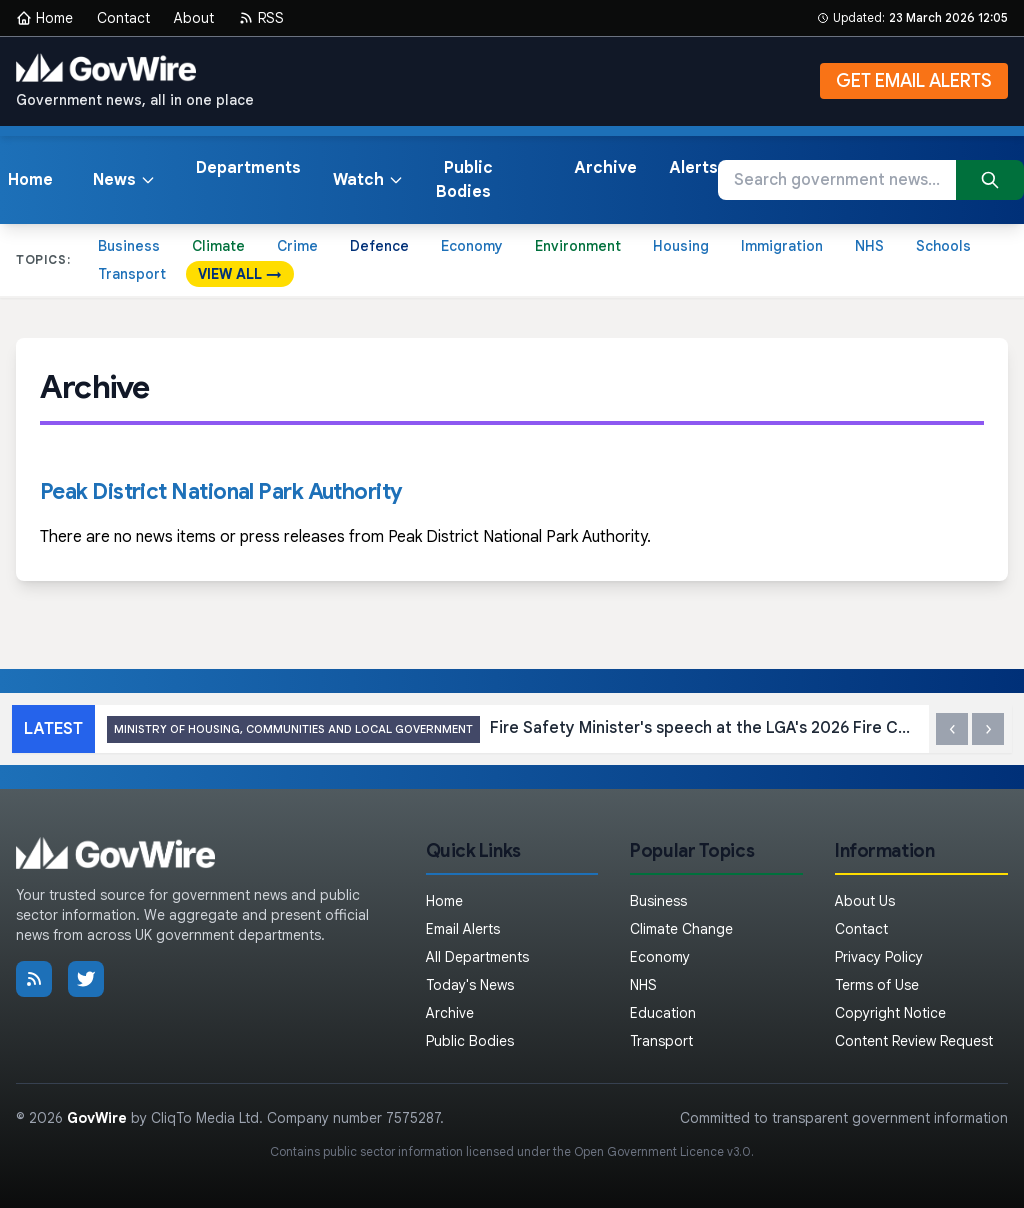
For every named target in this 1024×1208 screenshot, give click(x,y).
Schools (943, 246)
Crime (297, 246)
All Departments (477, 957)
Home (44, 18)
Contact (123, 18)
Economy (472, 246)
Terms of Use (877, 985)
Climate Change (681, 929)
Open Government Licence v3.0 (662, 1151)
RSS (261, 18)
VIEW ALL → (240, 274)
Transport (132, 274)
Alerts (693, 168)
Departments (248, 168)
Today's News (470, 985)
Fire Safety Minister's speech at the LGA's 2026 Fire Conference (511, 729)
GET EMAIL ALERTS (914, 81)
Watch (368, 180)
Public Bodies (464, 180)
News (124, 180)
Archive (605, 168)
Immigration (782, 246)
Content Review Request (914, 1041)
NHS (869, 246)
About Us (865, 901)
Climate (218, 246)
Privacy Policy (879, 957)
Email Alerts (463, 929)
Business (129, 246)
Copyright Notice (890, 1013)
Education (663, 1013)
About (194, 18)
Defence (379, 246)
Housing (681, 246)
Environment (578, 246)
